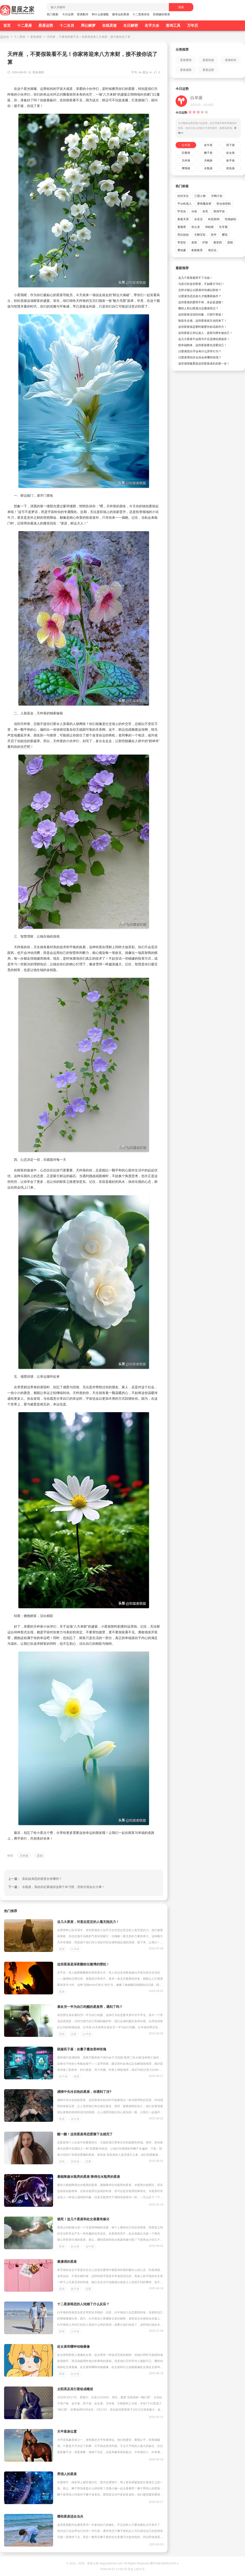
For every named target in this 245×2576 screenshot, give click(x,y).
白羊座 (75, 1949)
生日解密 (130, 25)
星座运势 (45, 25)
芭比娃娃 (183, 234)
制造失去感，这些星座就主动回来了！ (202, 320)
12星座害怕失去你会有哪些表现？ (200, 357)
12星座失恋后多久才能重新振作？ (200, 296)
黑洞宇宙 (219, 211)
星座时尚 (230, 60)
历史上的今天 (136, 2569)
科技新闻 (213, 219)
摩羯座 (186, 168)
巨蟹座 (186, 152)
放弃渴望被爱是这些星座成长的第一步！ (204, 363)
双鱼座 (75, 2161)
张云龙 (195, 227)
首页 (7, 25)
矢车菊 (223, 227)
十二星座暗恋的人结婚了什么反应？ (83, 2304)
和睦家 (209, 227)
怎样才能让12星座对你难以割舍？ (200, 290)
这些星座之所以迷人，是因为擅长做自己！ (205, 333)
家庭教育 (197, 250)
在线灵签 (109, 25)
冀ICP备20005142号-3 (164, 2563)
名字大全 (152, 25)
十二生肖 (67, 25)
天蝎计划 (216, 195)
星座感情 (36, 36)
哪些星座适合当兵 (70, 2516)
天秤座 (24, 1855)
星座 (40, 1855)
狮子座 (208, 152)
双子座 (63, 2076)
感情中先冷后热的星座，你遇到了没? (84, 2091)
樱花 (225, 234)
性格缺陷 (230, 219)
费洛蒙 (181, 250)
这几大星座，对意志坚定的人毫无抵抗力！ (88, 1922)
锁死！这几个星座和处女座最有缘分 (83, 2219)
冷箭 (194, 211)
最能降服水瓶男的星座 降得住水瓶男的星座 (88, 2176)
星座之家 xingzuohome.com (105, 2563)
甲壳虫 (181, 211)
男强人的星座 (67, 2474)
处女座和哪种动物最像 (73, 2346)
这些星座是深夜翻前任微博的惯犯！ (83, 1964)
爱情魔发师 (204, 203)
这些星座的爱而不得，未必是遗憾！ (201, 302)
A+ (140, 72)
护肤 (205, 242)
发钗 (194, 242)
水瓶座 (208, 168)
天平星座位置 (67, 2431)
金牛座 (75, 2119)
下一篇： (56, 1887)
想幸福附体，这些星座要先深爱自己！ (202, 345)
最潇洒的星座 (67, 2261)
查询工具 (173, 25)
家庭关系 (183, 219)
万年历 (192, 25)
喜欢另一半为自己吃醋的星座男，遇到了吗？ (89, 2006)
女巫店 (198, 219)
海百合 (212, 250)
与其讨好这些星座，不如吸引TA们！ (201, 283)
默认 (146, 72)
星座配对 (82, 14)
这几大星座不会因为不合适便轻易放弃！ (204, 339)
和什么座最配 (100, 14)
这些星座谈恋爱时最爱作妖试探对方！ (202, 326)
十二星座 (24, 25)
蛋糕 (230, 242)
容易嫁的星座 (161, 14)
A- (150, 72)
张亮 (205, 211)
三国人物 (200, 195)
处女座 (75, 2246)
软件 (214, 234)
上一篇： (35, 1878)
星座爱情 (186, 60)
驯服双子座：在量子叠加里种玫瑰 (81, 2049)
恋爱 (74, 2034)
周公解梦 (88, 25)
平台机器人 (184, 203)
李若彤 (181, 242)
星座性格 (208, 60)
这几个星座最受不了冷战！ (195, 277)
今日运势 (68, 14)
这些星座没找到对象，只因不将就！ (201, 314)
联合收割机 (224, 203)
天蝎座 (208, 160)
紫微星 (181, 227)
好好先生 (183, 195)
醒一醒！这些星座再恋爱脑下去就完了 (85, 2134)
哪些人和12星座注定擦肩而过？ (198, 308)
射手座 (75, 2289)
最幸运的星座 (120, 14)
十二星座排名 (141, 14)
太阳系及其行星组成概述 (75, 2389)
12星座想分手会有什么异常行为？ (200, 351)
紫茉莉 (217, 242)
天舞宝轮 (200, 234)
